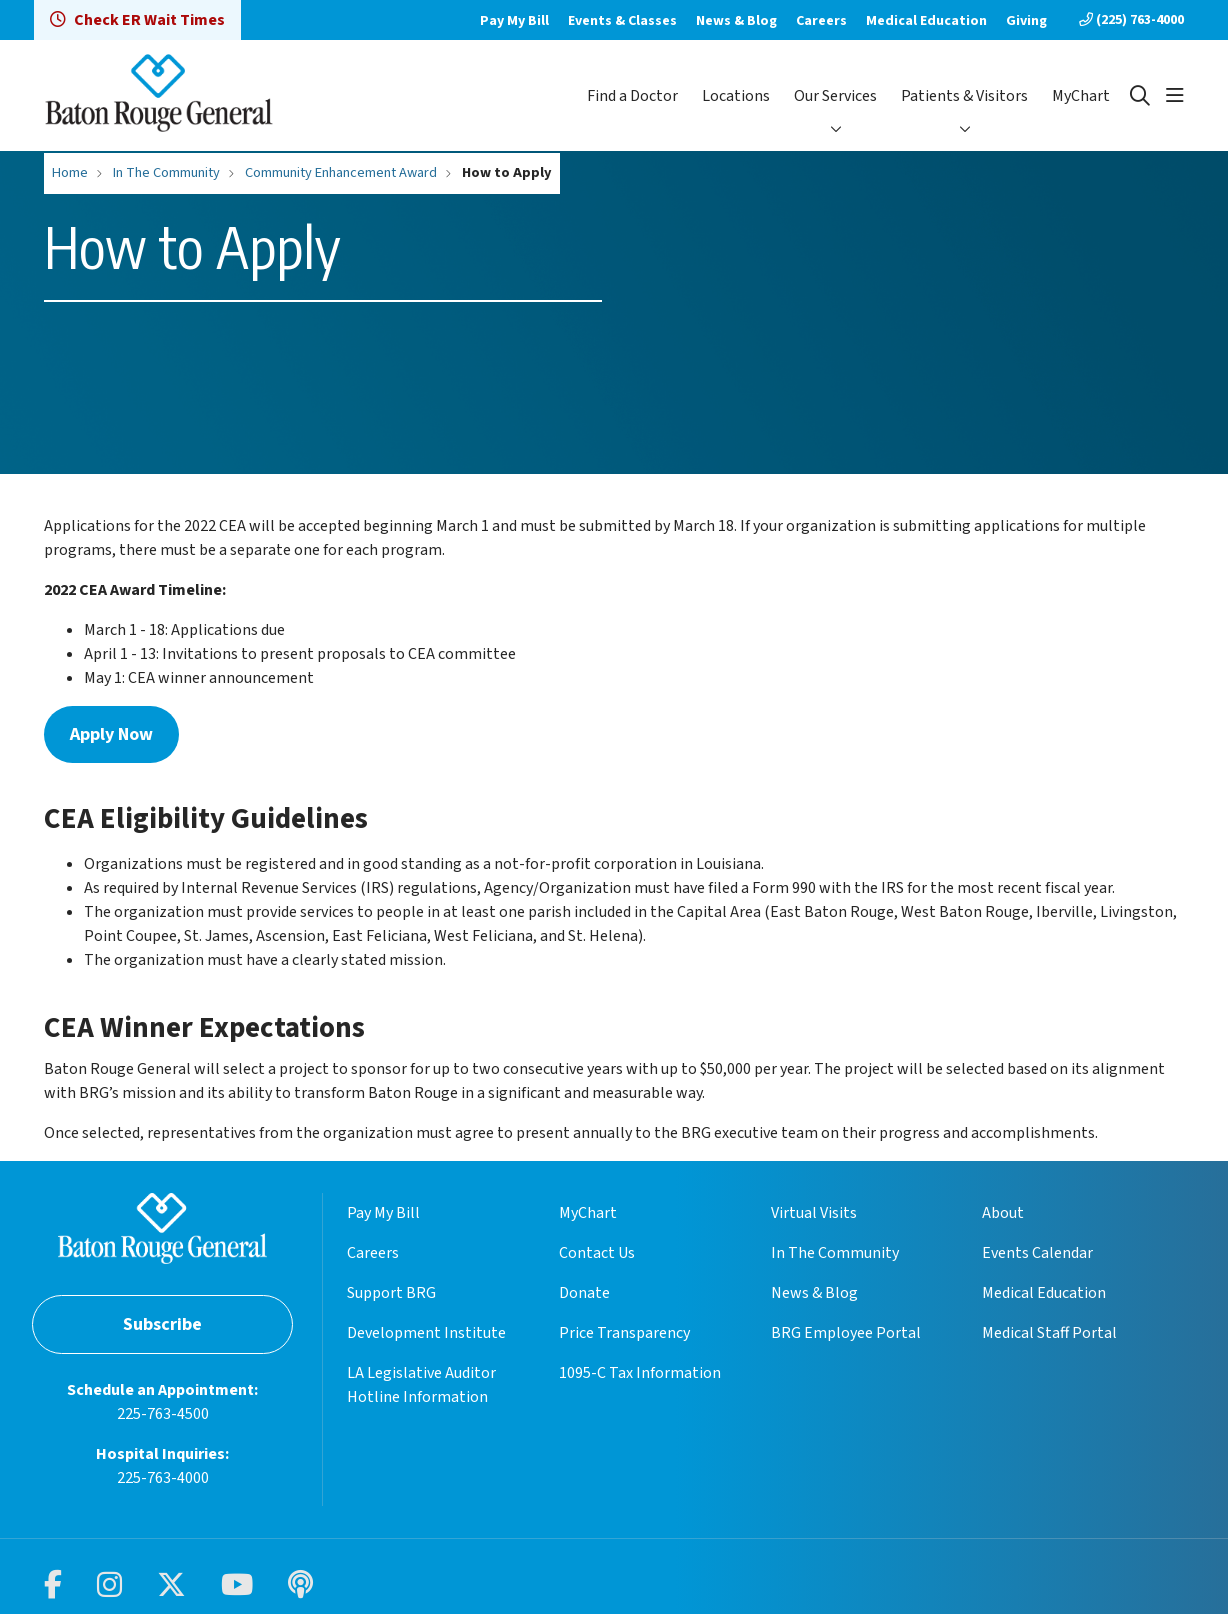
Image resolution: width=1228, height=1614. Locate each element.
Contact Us (597, 1253)
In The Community (835, 1253)
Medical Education (926, 21)
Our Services (835, 96)
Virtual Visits (814, 1213)
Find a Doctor (632, 96)
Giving (1026, 21)
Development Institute (426, 1333)
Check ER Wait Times (137, 20)
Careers (821, 21)
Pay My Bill (514, 21)
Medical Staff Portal (1049, 1333)
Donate (584, 1293)
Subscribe (162, 1324)
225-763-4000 (163, 1478)
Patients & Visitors (964, 96)
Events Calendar (1037, 1253)
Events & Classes (622, 21)
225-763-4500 (163, 1414)
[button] (1175, 96)
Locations (736, 96)
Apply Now (111, 734)
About (1003, 1213)
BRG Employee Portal (846, 1333)
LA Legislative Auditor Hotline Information (421, 1385)
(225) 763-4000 (1131, 20)
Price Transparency (624, 1333)
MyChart (1081, 96)
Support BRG (391, 1293)
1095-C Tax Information (640, 1373)
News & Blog (736, 21)
